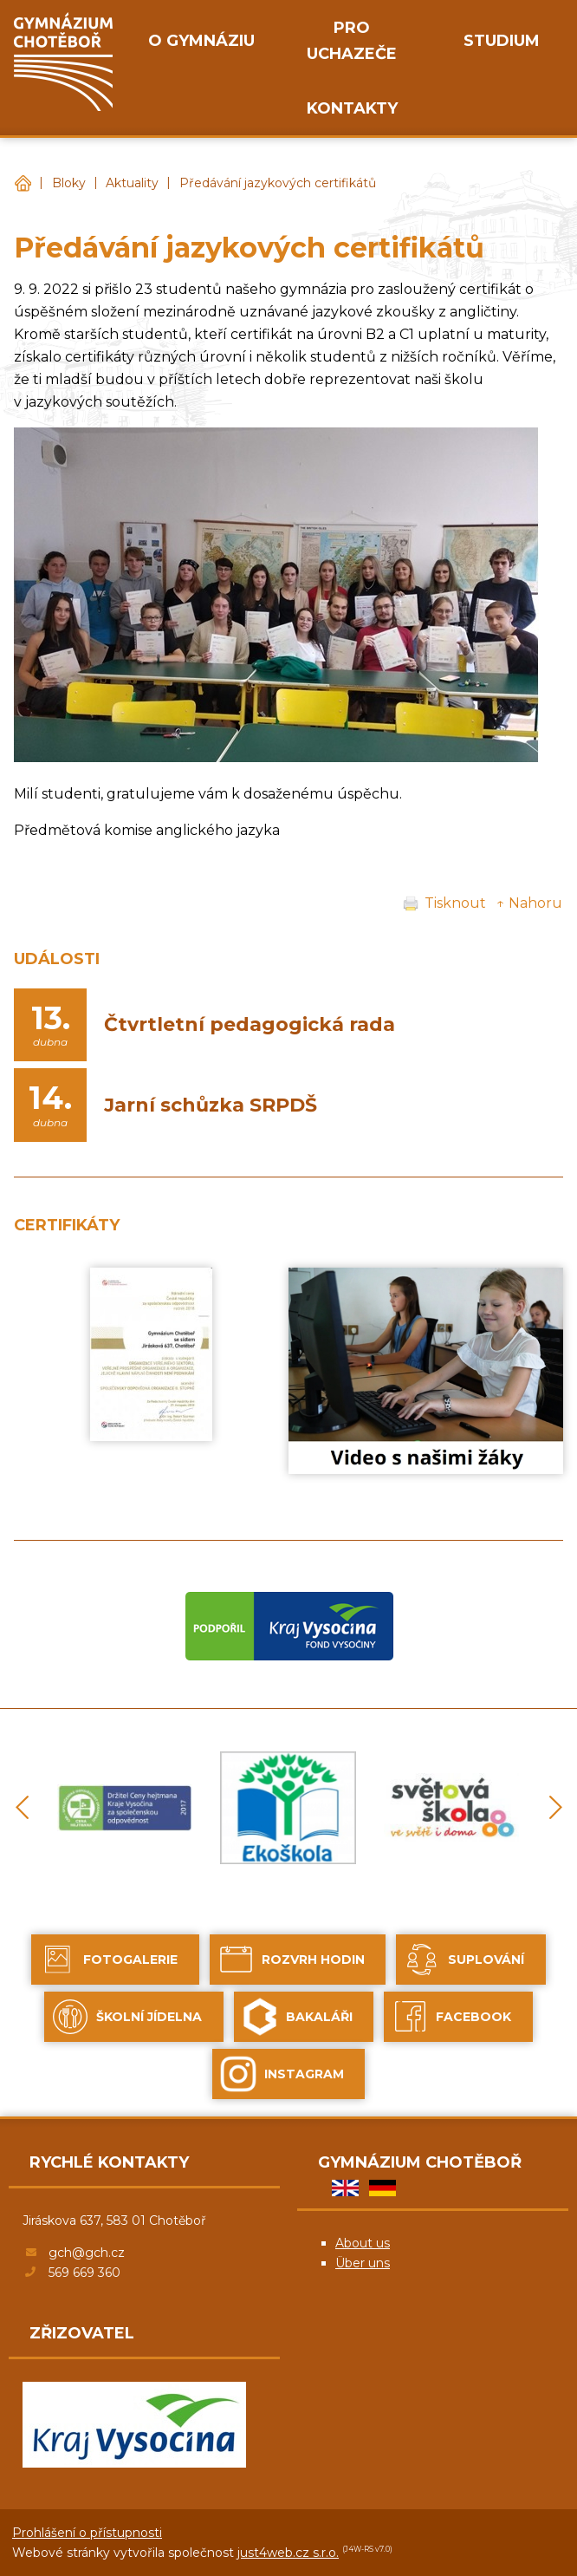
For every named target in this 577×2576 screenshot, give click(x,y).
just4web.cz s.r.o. (288, 2552)
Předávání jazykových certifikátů (277, 183)
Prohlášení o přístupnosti (87, 2532)
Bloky (69, 183)
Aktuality (132, 183)
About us (362, 2243)
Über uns (362, 2263)
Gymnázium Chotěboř (22, 183)
